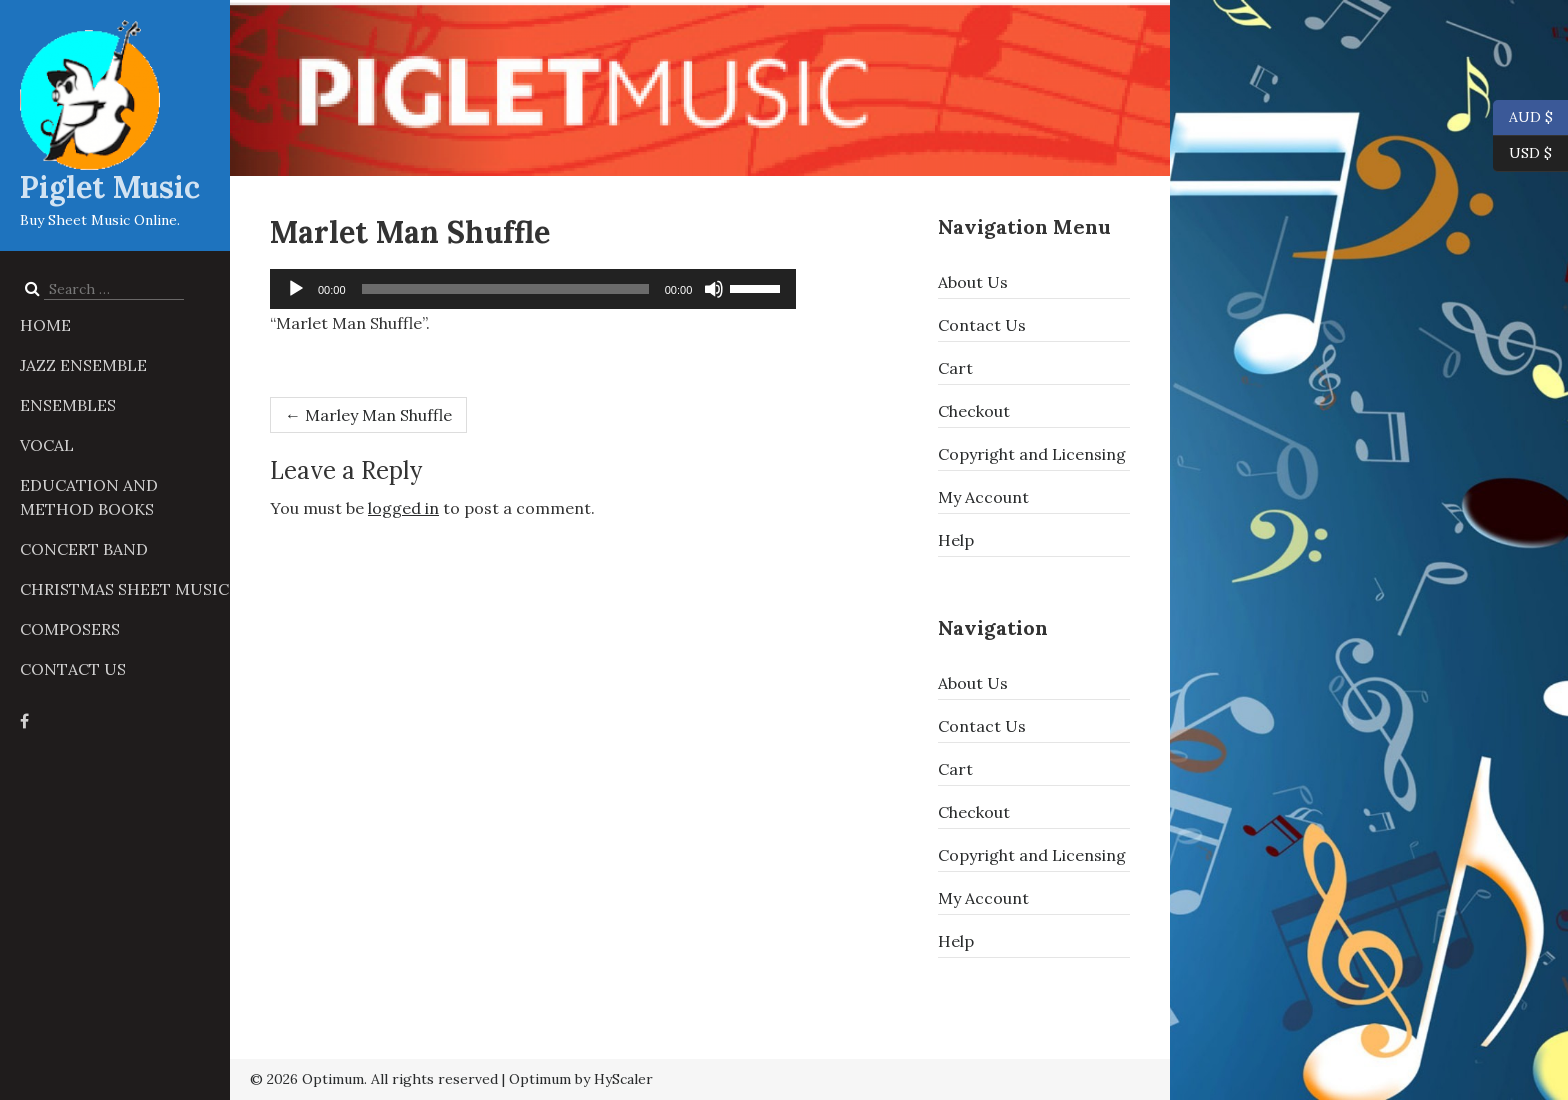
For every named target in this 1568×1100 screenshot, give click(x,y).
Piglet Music (110, 187)
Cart (955, 368)
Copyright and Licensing (1032, 454)
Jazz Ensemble (83, 365)
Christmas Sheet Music (124, 589)
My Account (983, 497)
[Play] (296, 289)
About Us (973, 282)
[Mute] (714, 289)
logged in (403, 508)
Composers (70, 629)
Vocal (47, 445)
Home (45, 325)
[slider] (505, 289)
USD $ (1530, 154)
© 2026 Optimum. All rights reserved (374, 1079)
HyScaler (623, 1079)
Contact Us (73, 669)
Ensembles (68, 405)
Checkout (974, 411)
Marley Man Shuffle (368, 415)
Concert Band (84, 549)
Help (956, 540)
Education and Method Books (89, 497)
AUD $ (1523, 118)
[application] (533, 289)
